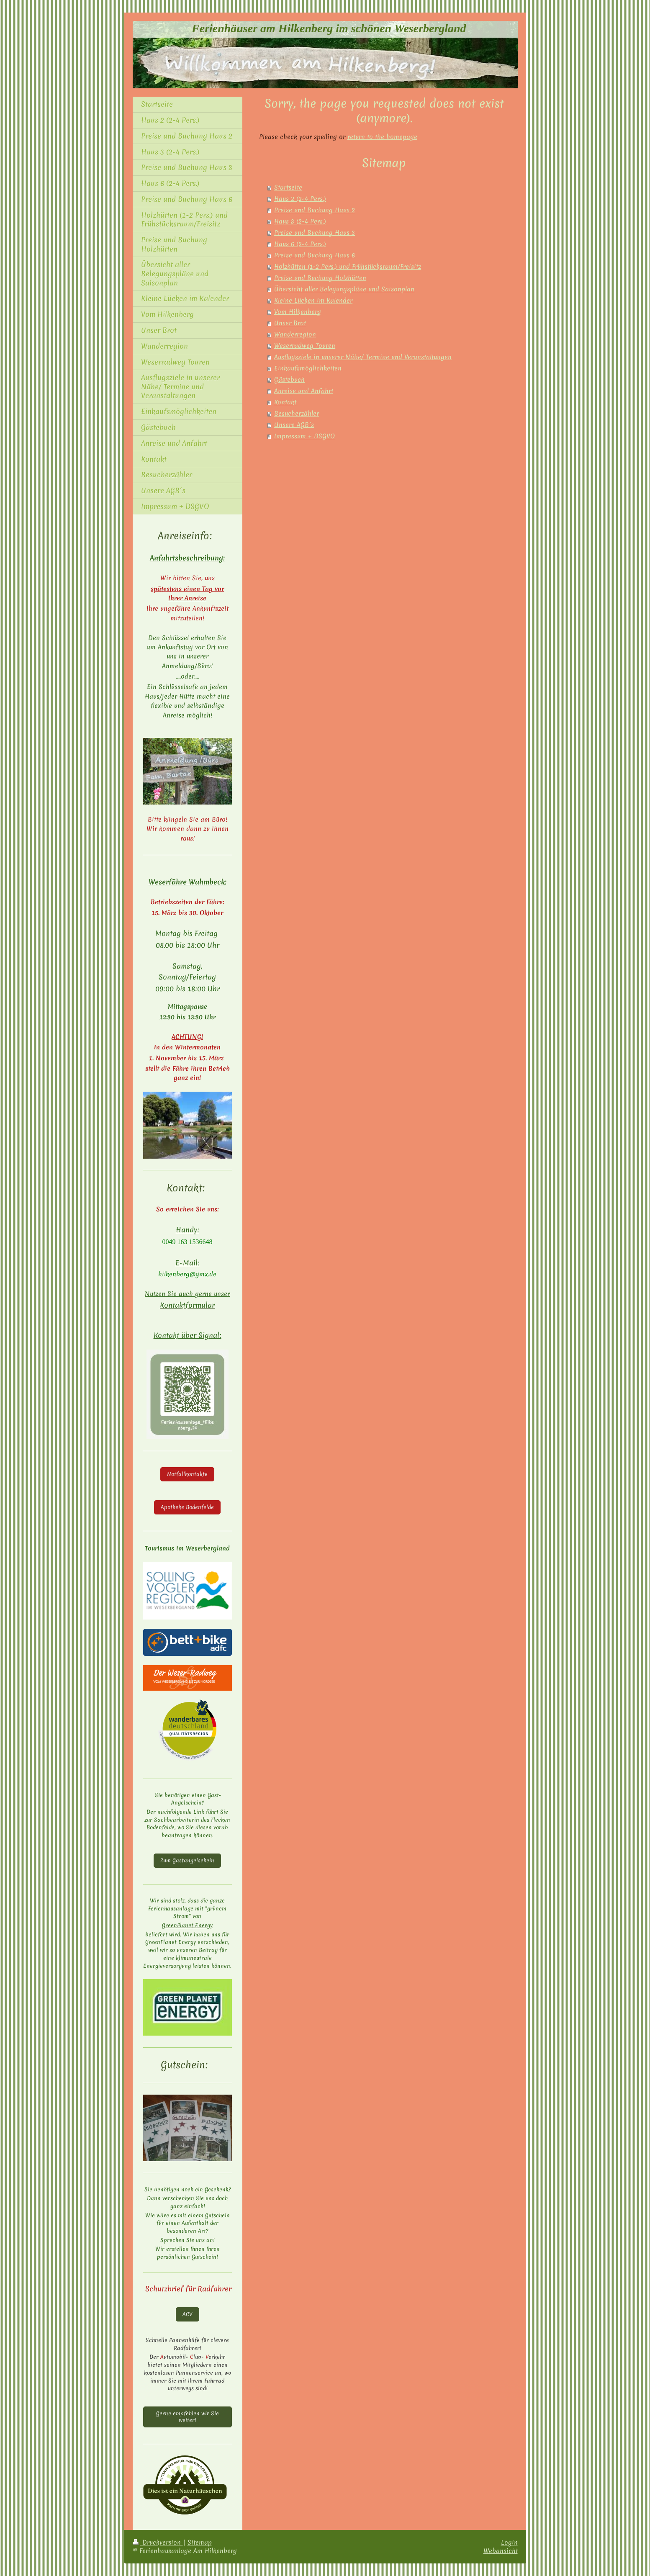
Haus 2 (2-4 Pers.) (300, 199)
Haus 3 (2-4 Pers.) (300, 221)
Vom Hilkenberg (297, 312)
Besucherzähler (296, 413)
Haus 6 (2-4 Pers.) (300, 244)
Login (509, 2542)
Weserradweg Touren (304, 346)
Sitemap (200, 2542)
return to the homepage (382, 137)
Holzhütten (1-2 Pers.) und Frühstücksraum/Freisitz (347, 266)
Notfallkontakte (187, 1474)
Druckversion (158, 2542)
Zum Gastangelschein (187, 1860)
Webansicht (500, 2550)
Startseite (288, 187)
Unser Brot (290, 323)
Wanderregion (295, 334)
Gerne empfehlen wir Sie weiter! (187, 2417)
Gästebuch (289, 379)
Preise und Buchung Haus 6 (314, 255)
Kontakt (285, 402)
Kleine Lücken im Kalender (313, 300)
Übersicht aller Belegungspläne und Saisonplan (344, 289)
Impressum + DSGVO (304, 436)
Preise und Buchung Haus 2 (314, 210)
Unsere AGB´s (294, 425)
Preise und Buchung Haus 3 (314, 233)
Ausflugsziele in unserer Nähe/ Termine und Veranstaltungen (363, 357)
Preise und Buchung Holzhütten (320, 278)
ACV (187, 2314)
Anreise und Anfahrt (303, 391)
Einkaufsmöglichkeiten (308, 368)
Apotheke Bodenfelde (187, 1507)
